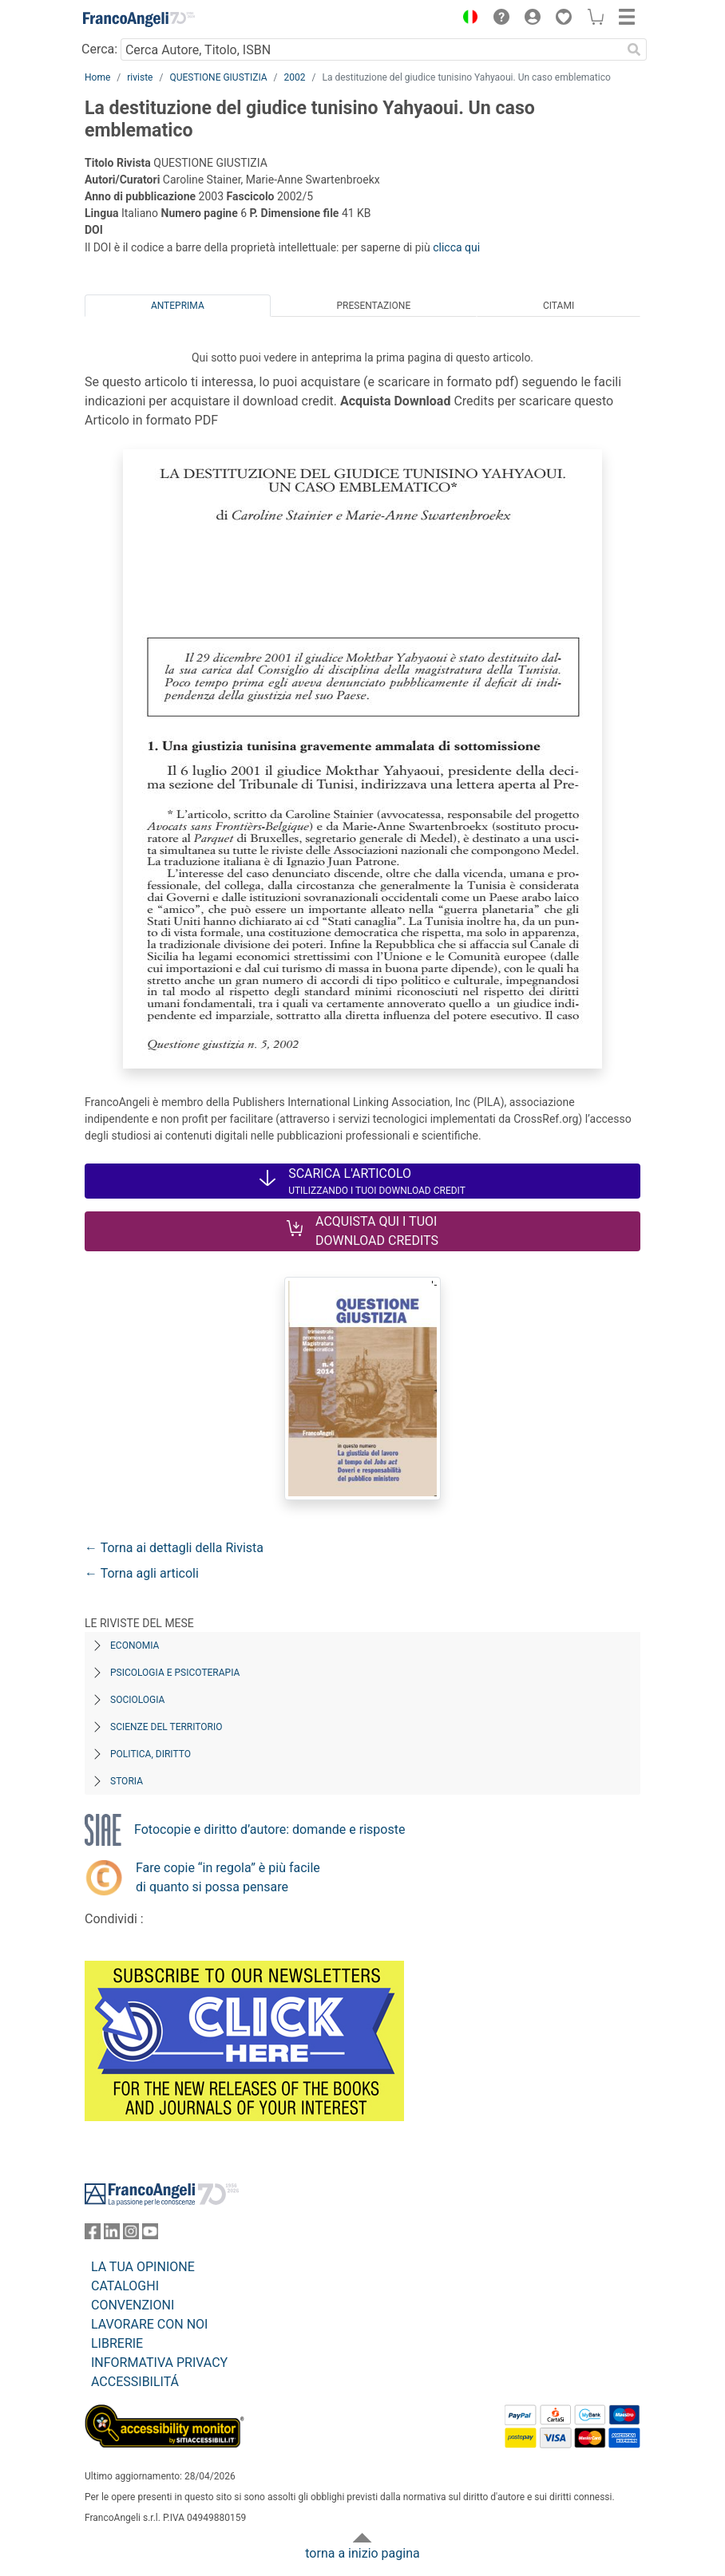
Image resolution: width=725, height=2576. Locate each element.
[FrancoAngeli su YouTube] (150, 2234)
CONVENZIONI (132, 2305)
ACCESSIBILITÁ (135, 2381)
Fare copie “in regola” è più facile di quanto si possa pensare (228, 1877)
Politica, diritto (150, 1754)
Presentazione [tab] (373, 305)
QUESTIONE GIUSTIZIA (218, 77)
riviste (140, 77)
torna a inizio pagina (362, 2553)
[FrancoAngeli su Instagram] (131, 2234)
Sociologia (137, 1699)
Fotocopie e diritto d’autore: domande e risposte (269, 1829)
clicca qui (456, 247)
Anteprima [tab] (177, 305)
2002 (295, 77)
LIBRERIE (117, 2343)
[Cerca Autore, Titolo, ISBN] (371, 49)
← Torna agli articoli (142, 1573)
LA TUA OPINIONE (143, 2266)
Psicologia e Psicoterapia (175, 1672)
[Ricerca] (634, 49)
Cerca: (99, 49)
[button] (466, 19)
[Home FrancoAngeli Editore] (139, 19)
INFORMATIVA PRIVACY (159, 2362)
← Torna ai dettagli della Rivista (174, 1547)
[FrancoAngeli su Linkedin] (112, 2234)
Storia (126, 1781)
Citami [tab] (558, 305)
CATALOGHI (125, 2286)
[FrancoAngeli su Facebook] (93, 2234)
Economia (134, 1645)
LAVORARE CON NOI (149, 2324)
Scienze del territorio (166, 1726)
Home (97, 77)
